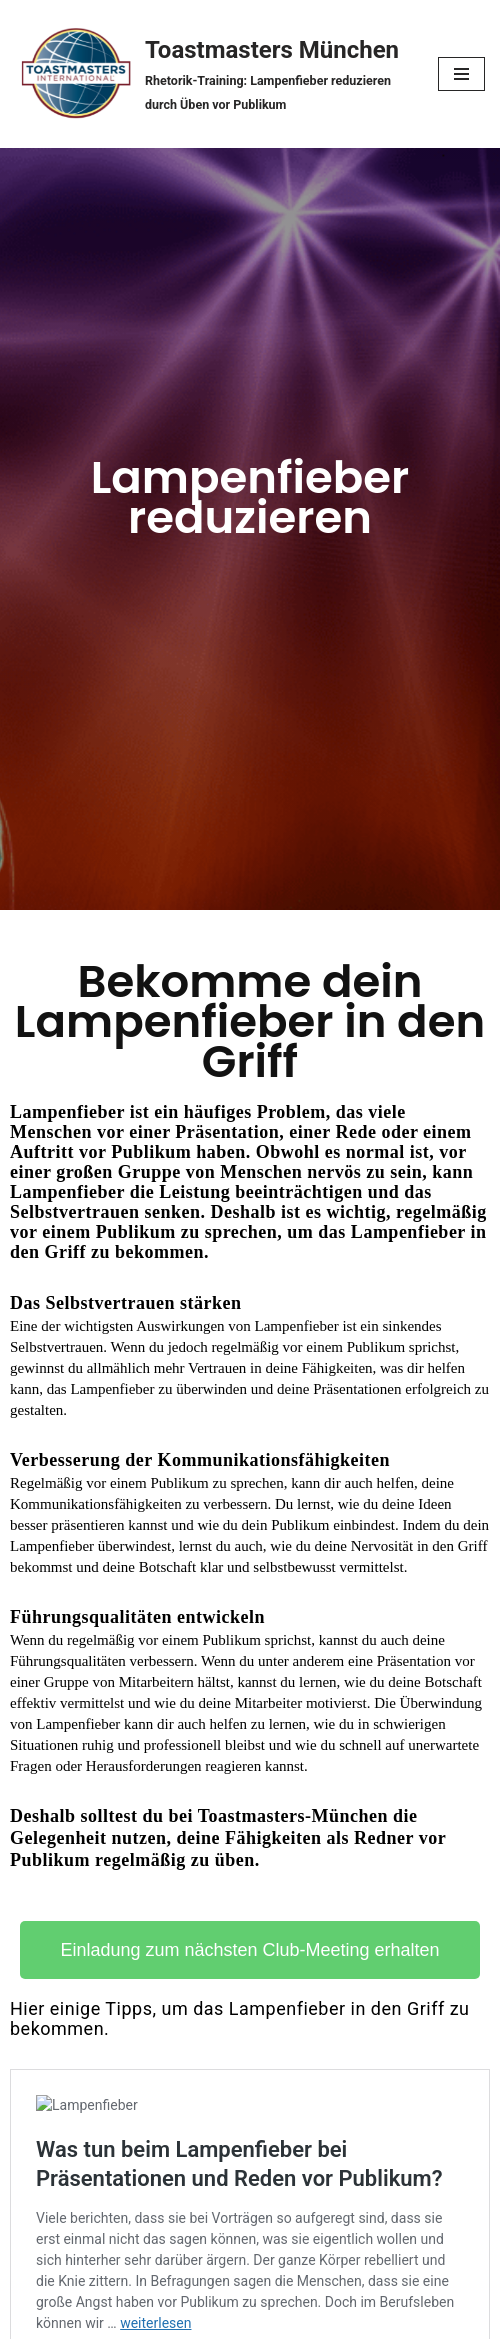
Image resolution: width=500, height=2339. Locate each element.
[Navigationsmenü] (461, 74)
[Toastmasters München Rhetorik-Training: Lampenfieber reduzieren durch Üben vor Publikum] (211, 74)
